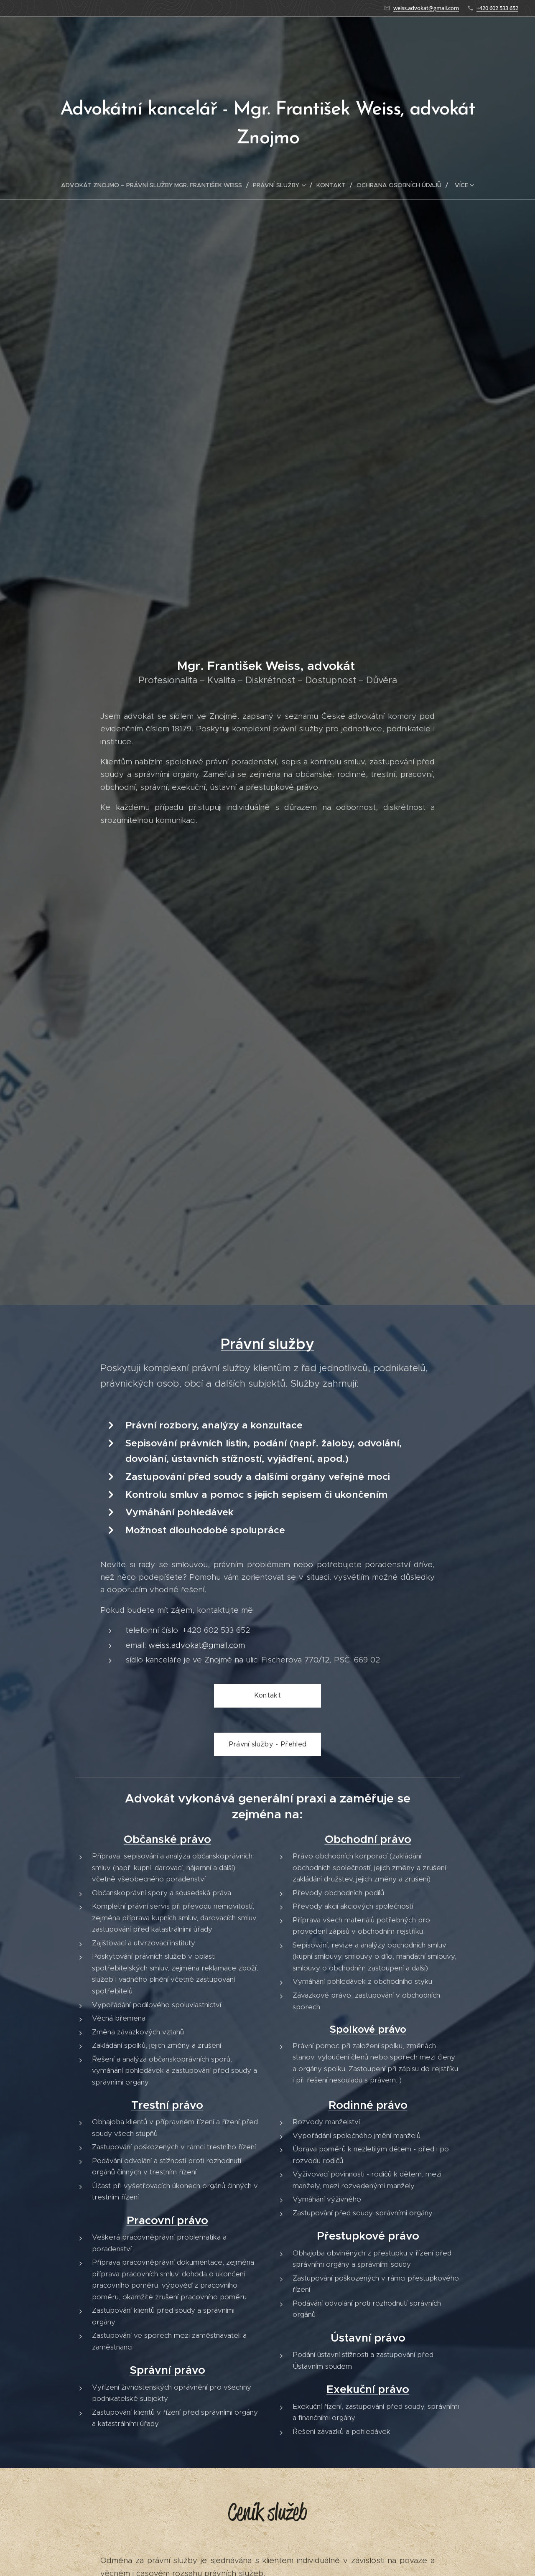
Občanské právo (167, 1840)
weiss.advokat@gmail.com (426, 8)
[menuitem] (155, 185)
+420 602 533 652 (497, 8)
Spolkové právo (368, 2029)
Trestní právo (167, 2105)
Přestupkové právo (368, 2236)
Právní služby (267, 1344)
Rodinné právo (368, 2105)
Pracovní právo (167, 2221)
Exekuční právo (367, 2390)
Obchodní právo (368, 1840)
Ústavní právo (368, 2338)
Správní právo (167, 2370)
